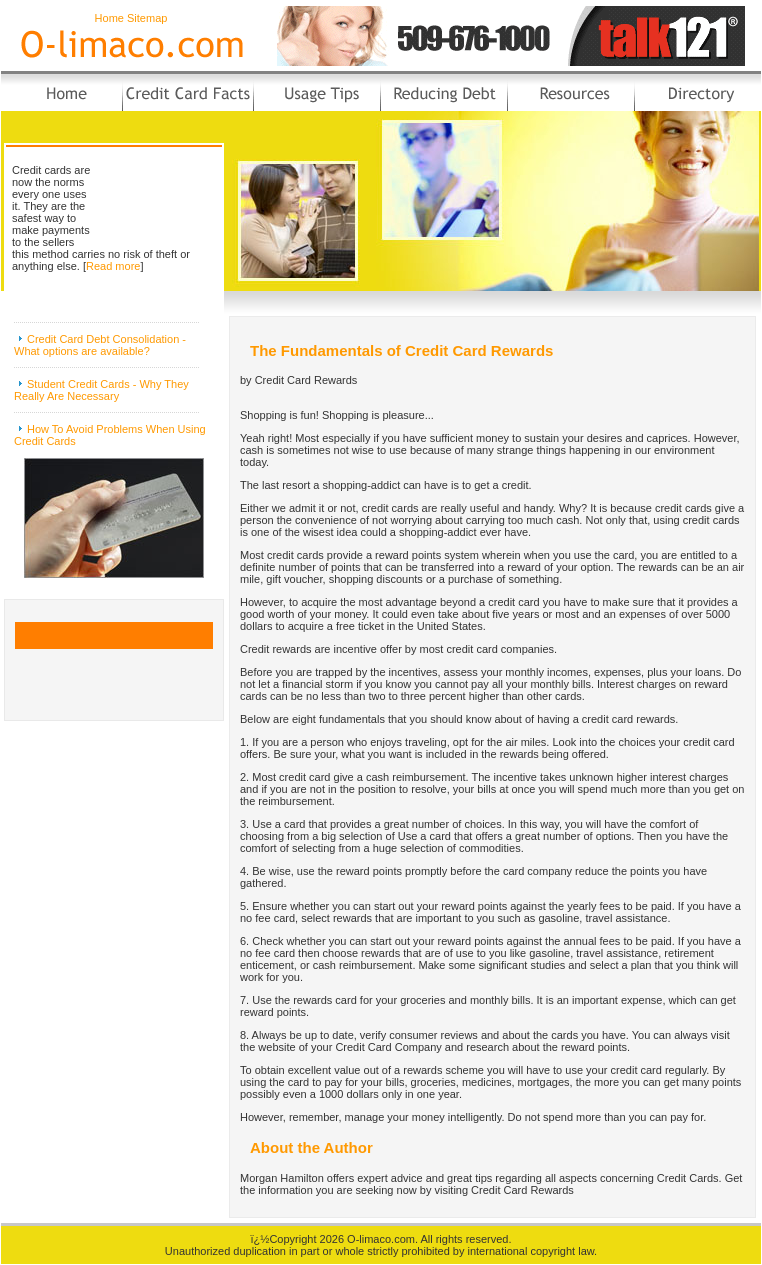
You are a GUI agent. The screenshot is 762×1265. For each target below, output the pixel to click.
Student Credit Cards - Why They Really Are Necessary (101, 390)
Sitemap (147, 18)
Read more (113, 266)
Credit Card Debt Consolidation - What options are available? (100, 345)
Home (109, 18)
